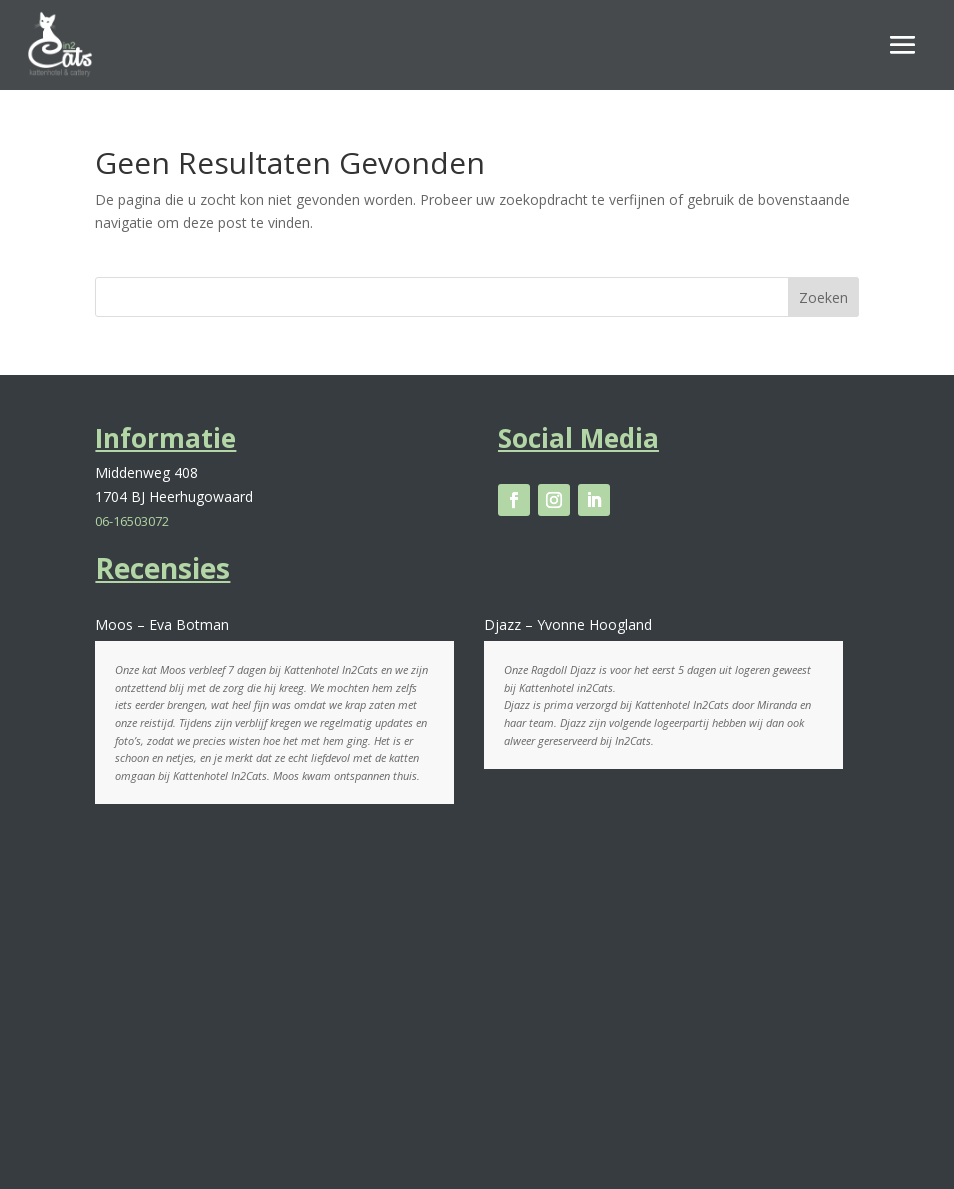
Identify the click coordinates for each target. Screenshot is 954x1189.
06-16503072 (132, 521)
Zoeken (823, 297)
